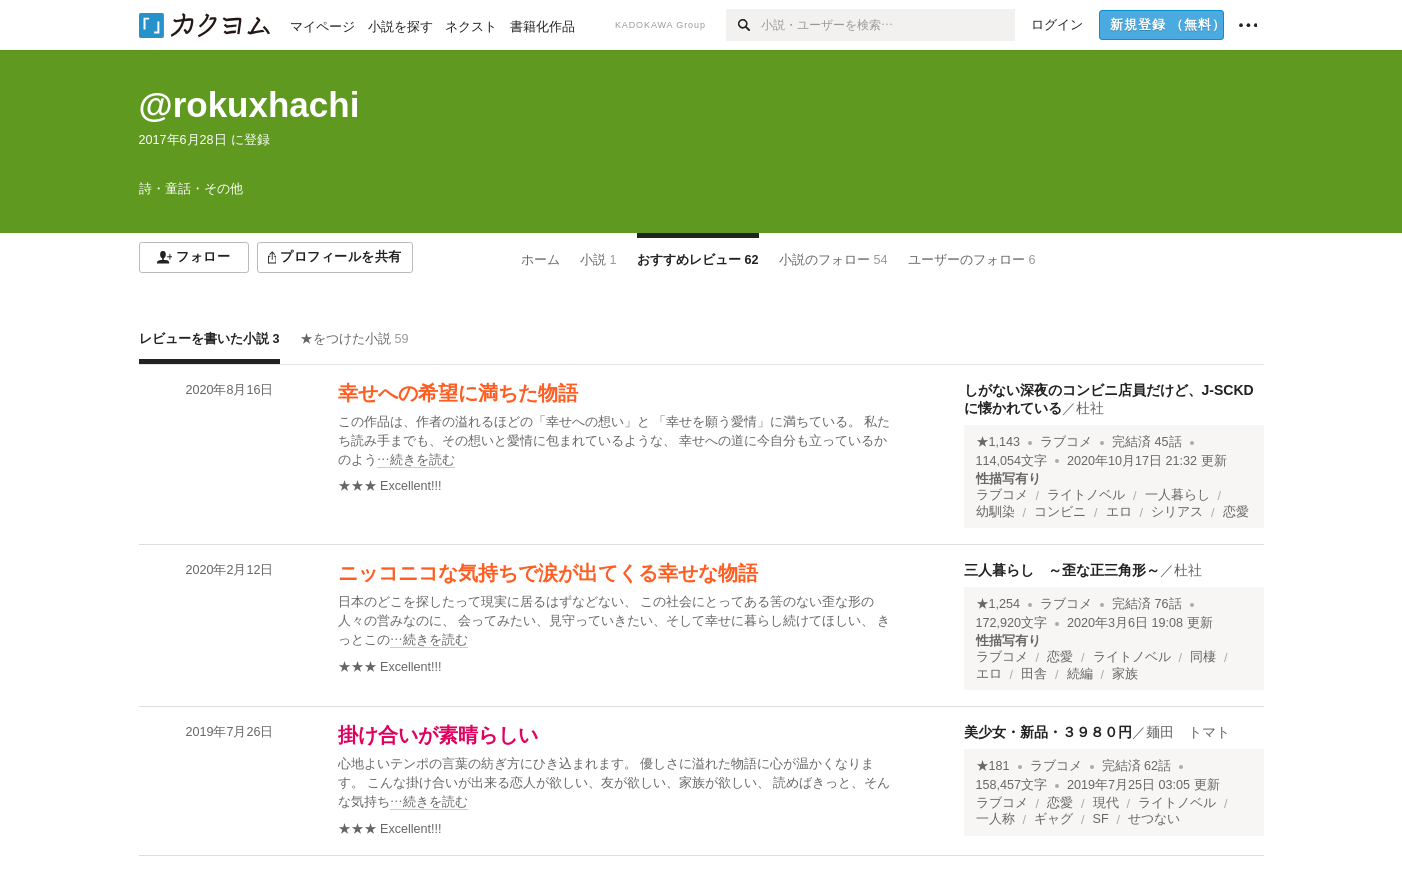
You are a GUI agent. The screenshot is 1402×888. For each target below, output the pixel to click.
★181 (993, 766)
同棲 (1203, 657)
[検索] (743, 25)
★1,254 (998, 604)
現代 (1106, 803)
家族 (1125, 674)
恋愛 (1236, 512)
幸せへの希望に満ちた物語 (458, 393)
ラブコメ (1066, 442)
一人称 (995, 819)
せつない (1154, 819)
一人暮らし (1177, 495)
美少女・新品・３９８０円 (1048, 732)
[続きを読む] (619, 441)
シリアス (1177, 512)
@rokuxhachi (249, 104)
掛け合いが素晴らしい (438, 735)
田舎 (1034, 674)
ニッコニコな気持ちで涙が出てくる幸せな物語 (548, 573)
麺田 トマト (1188, 732)
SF (1101, 819)
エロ (1119, 512)
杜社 (1090, 408)
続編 (1080, 674)
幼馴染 (995, 512)
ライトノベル (1086, 495)
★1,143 (998, 442)
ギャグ (1053, 819)
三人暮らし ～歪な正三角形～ (1062, 570)
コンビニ (1060, 512)
